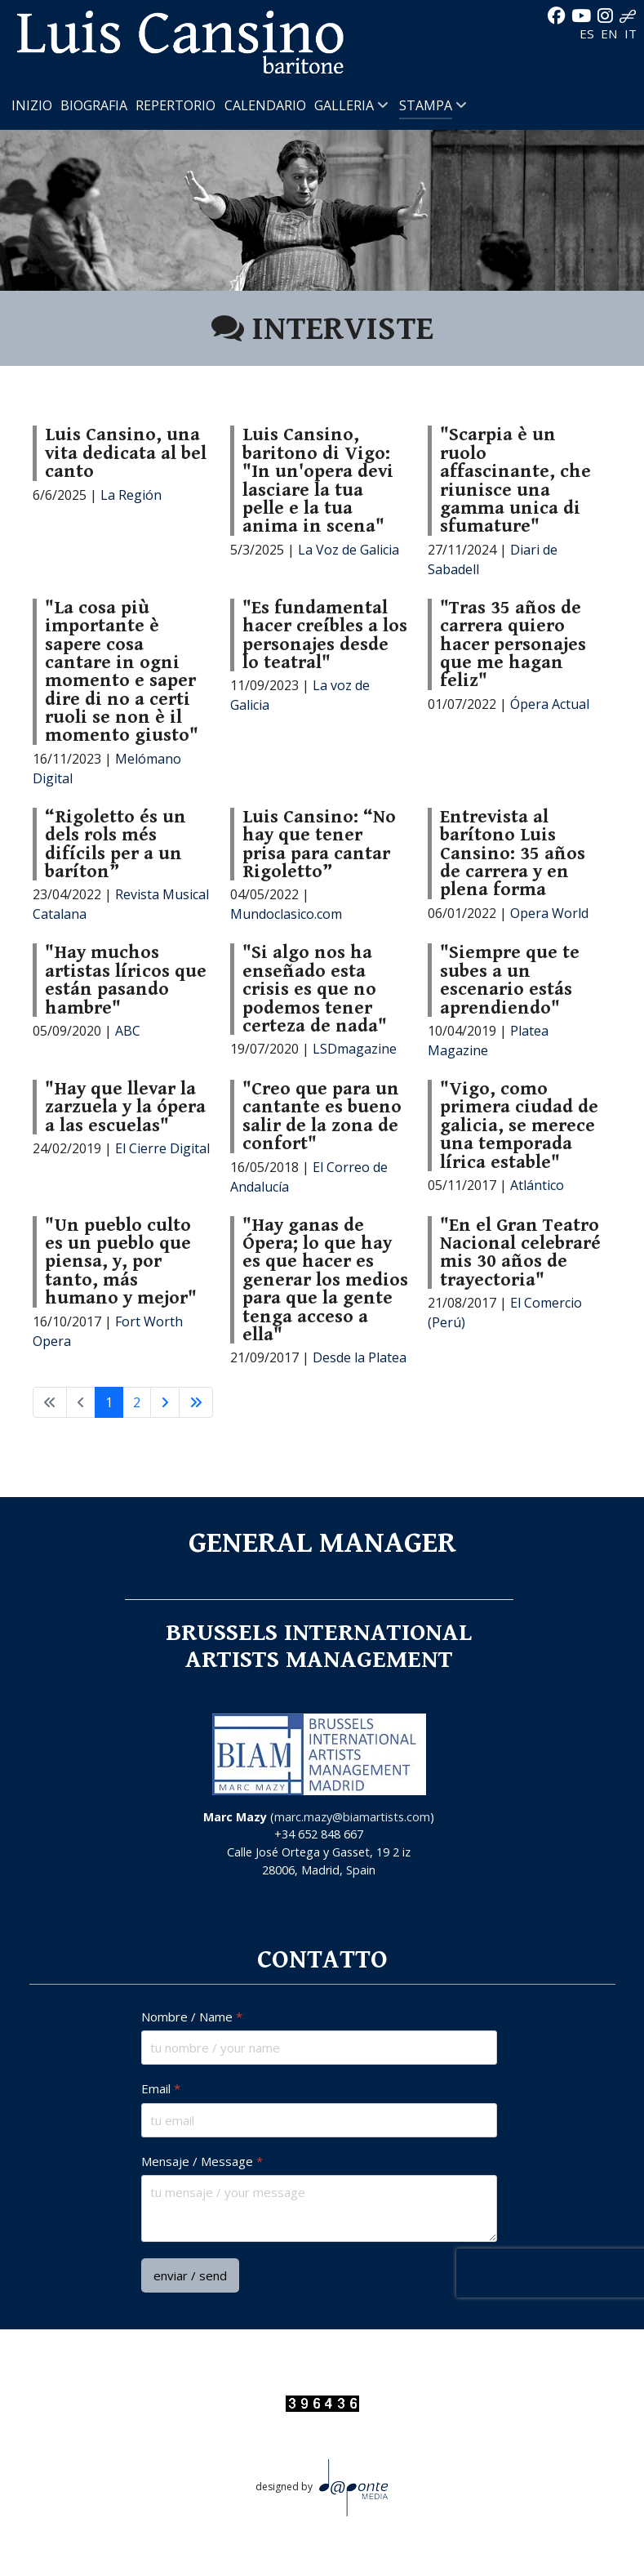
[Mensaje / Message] (319, 2208)
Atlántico (537, 1185)
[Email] (319, 2120)
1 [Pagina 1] (109, 1402)
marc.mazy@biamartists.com (352, 1817)
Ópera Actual (549, 704)
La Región (131, 495)
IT (630, 33)
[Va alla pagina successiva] (165, 1402)
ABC (127, 1031)
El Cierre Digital (162, 1148)
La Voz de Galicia (348, 550)
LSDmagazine (355, 1049)
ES (588, 33)
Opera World (549, 913)
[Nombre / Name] (319, 2047)
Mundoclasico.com (286, 914)
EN (611, 33)
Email (160, 2089)
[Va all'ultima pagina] (196, 1402)
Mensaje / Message (202, 2161)
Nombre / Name (191, 2017)
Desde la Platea (359, 1357)
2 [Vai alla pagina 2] (136, 1402)
